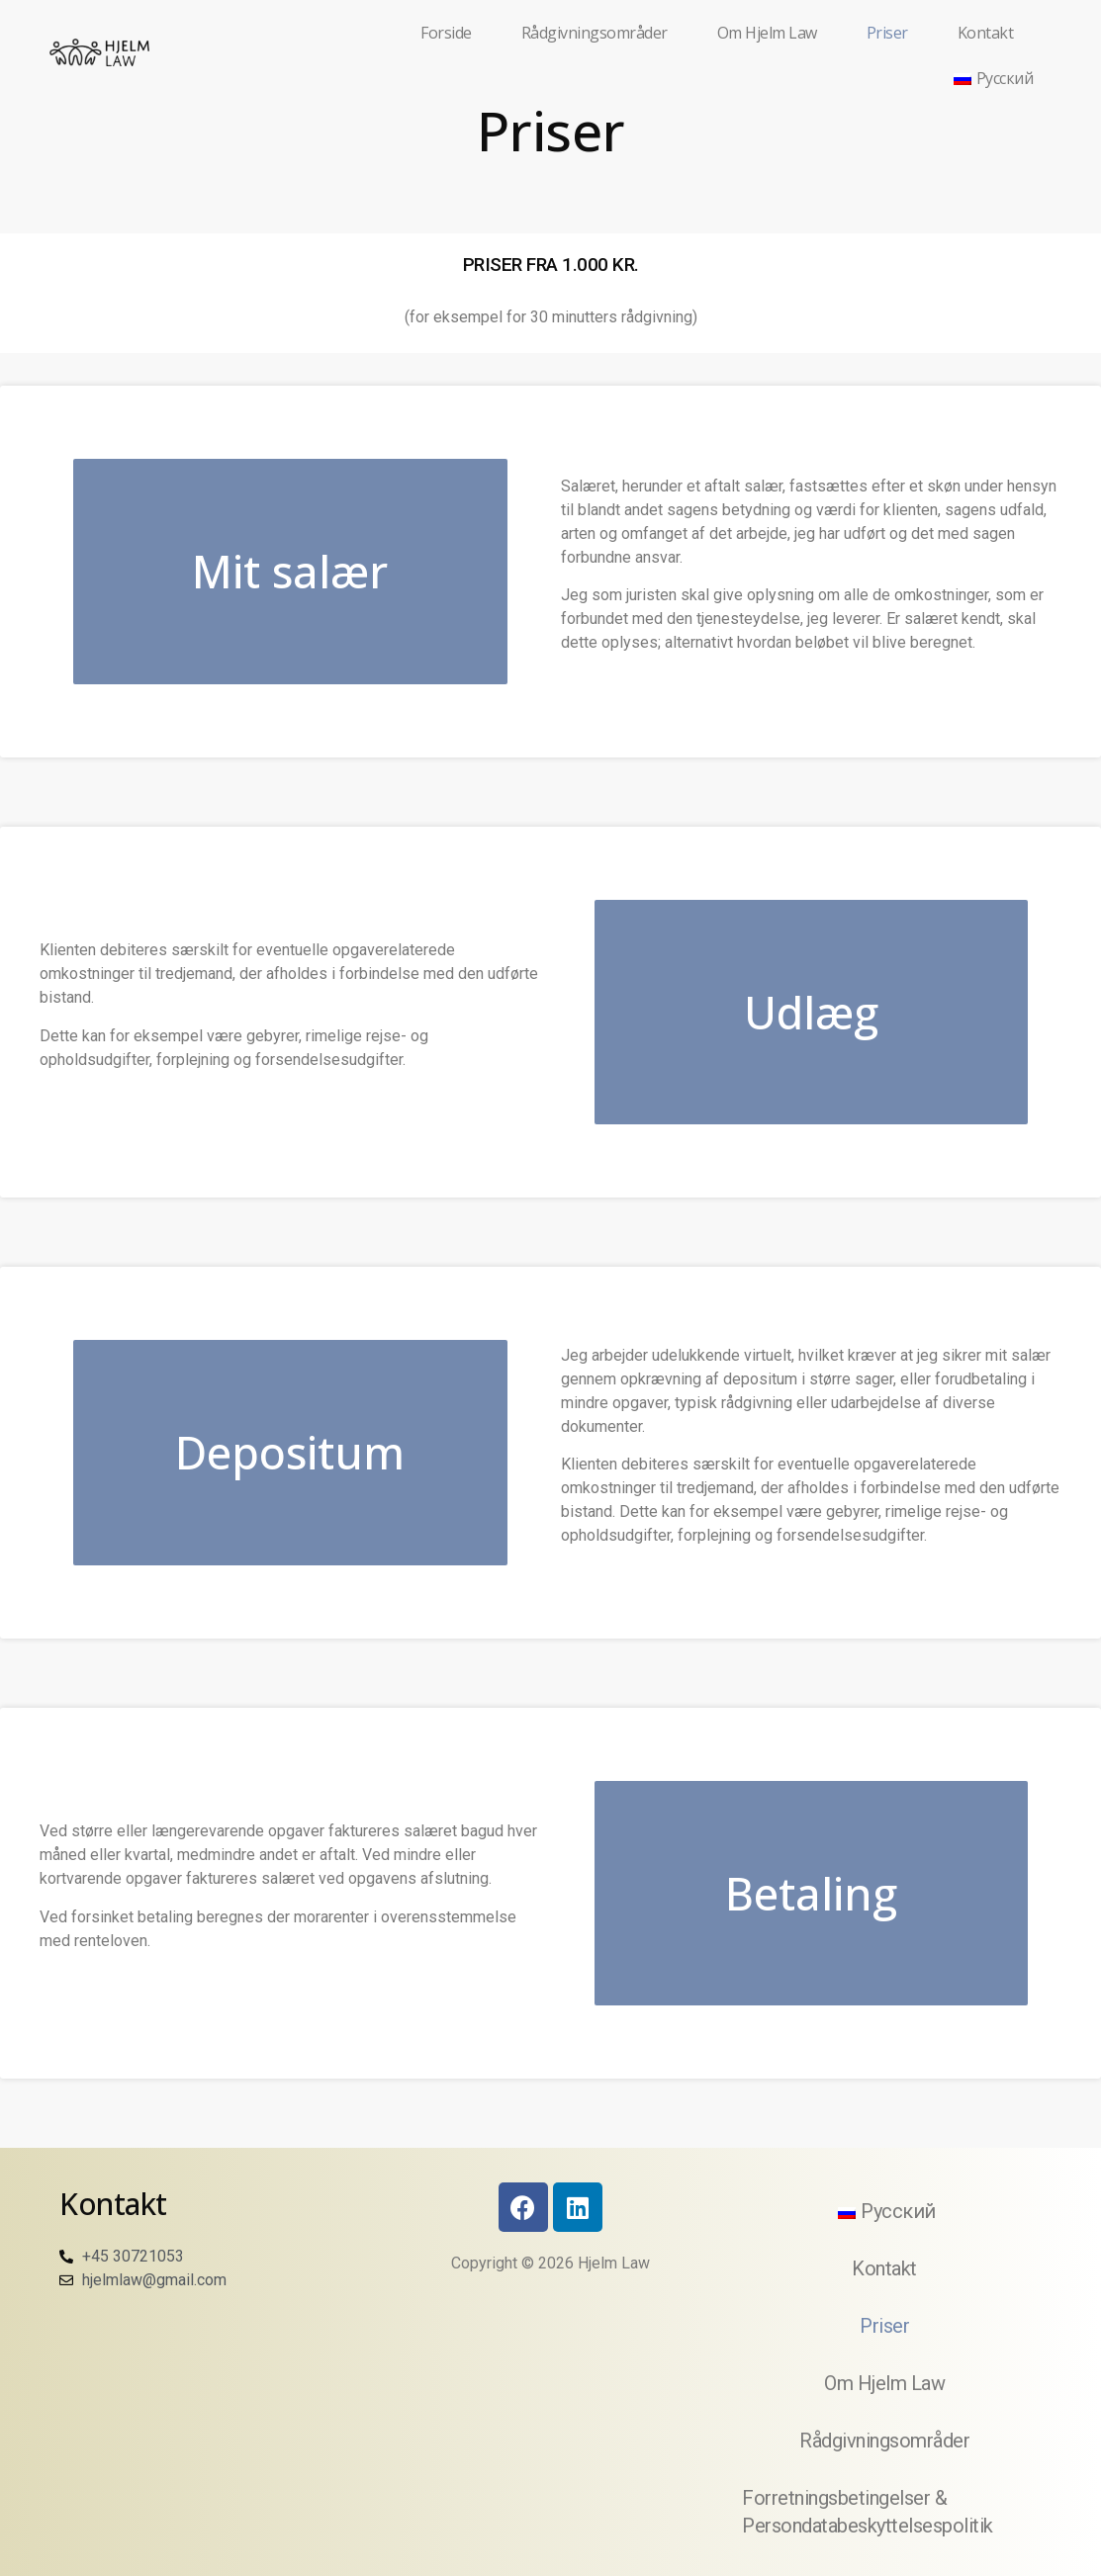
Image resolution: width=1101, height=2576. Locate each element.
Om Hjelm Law (767, 33)
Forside (446, 33)
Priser (887, 33)
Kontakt (986, 33)
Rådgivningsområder (594, 33)
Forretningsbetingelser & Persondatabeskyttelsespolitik (867, 2511)
